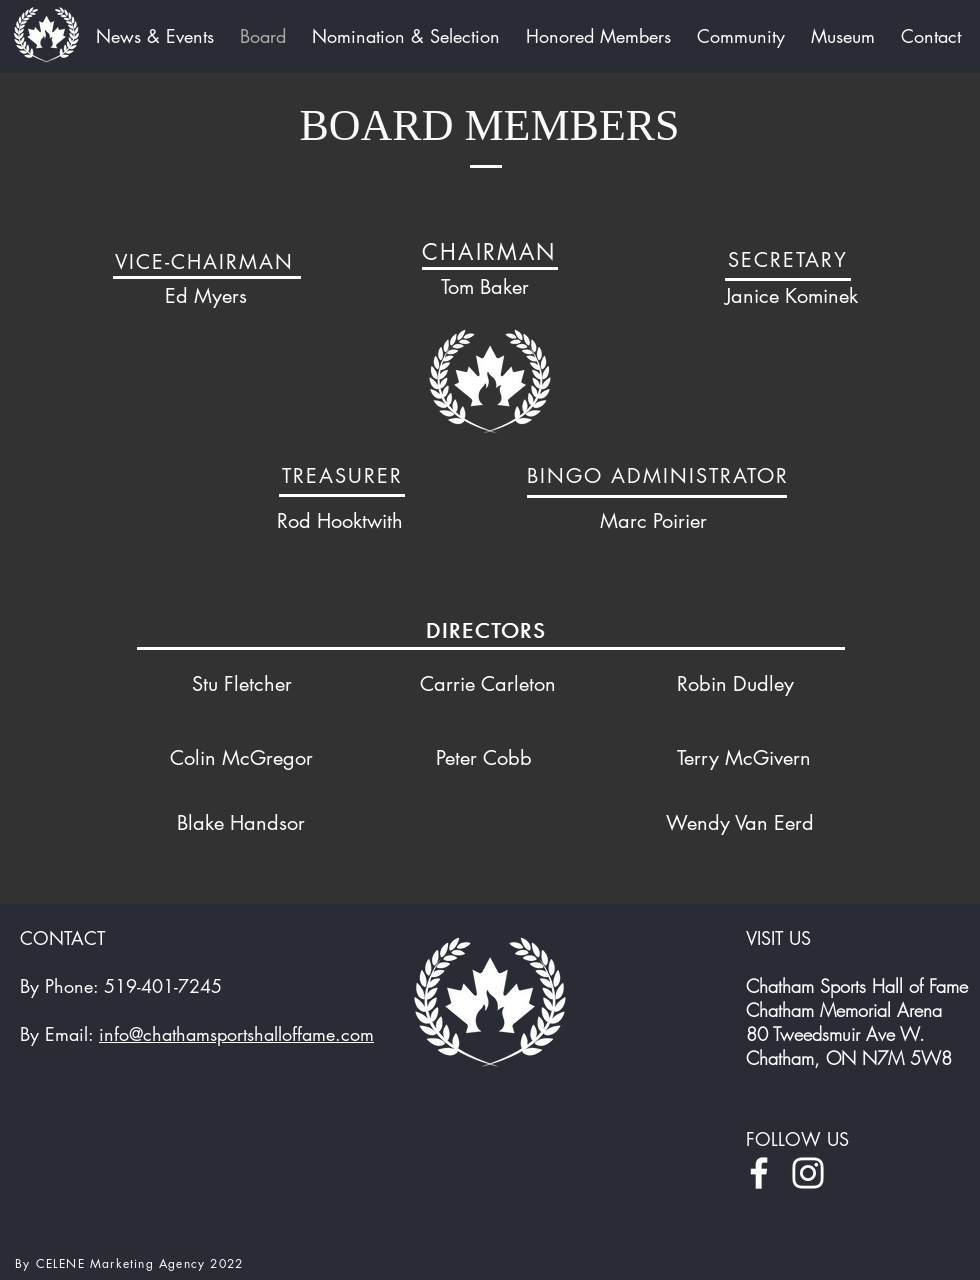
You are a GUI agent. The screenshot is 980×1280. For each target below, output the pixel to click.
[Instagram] (808, 1173)
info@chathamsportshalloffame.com (236, 1034)
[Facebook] (759, 1173)
